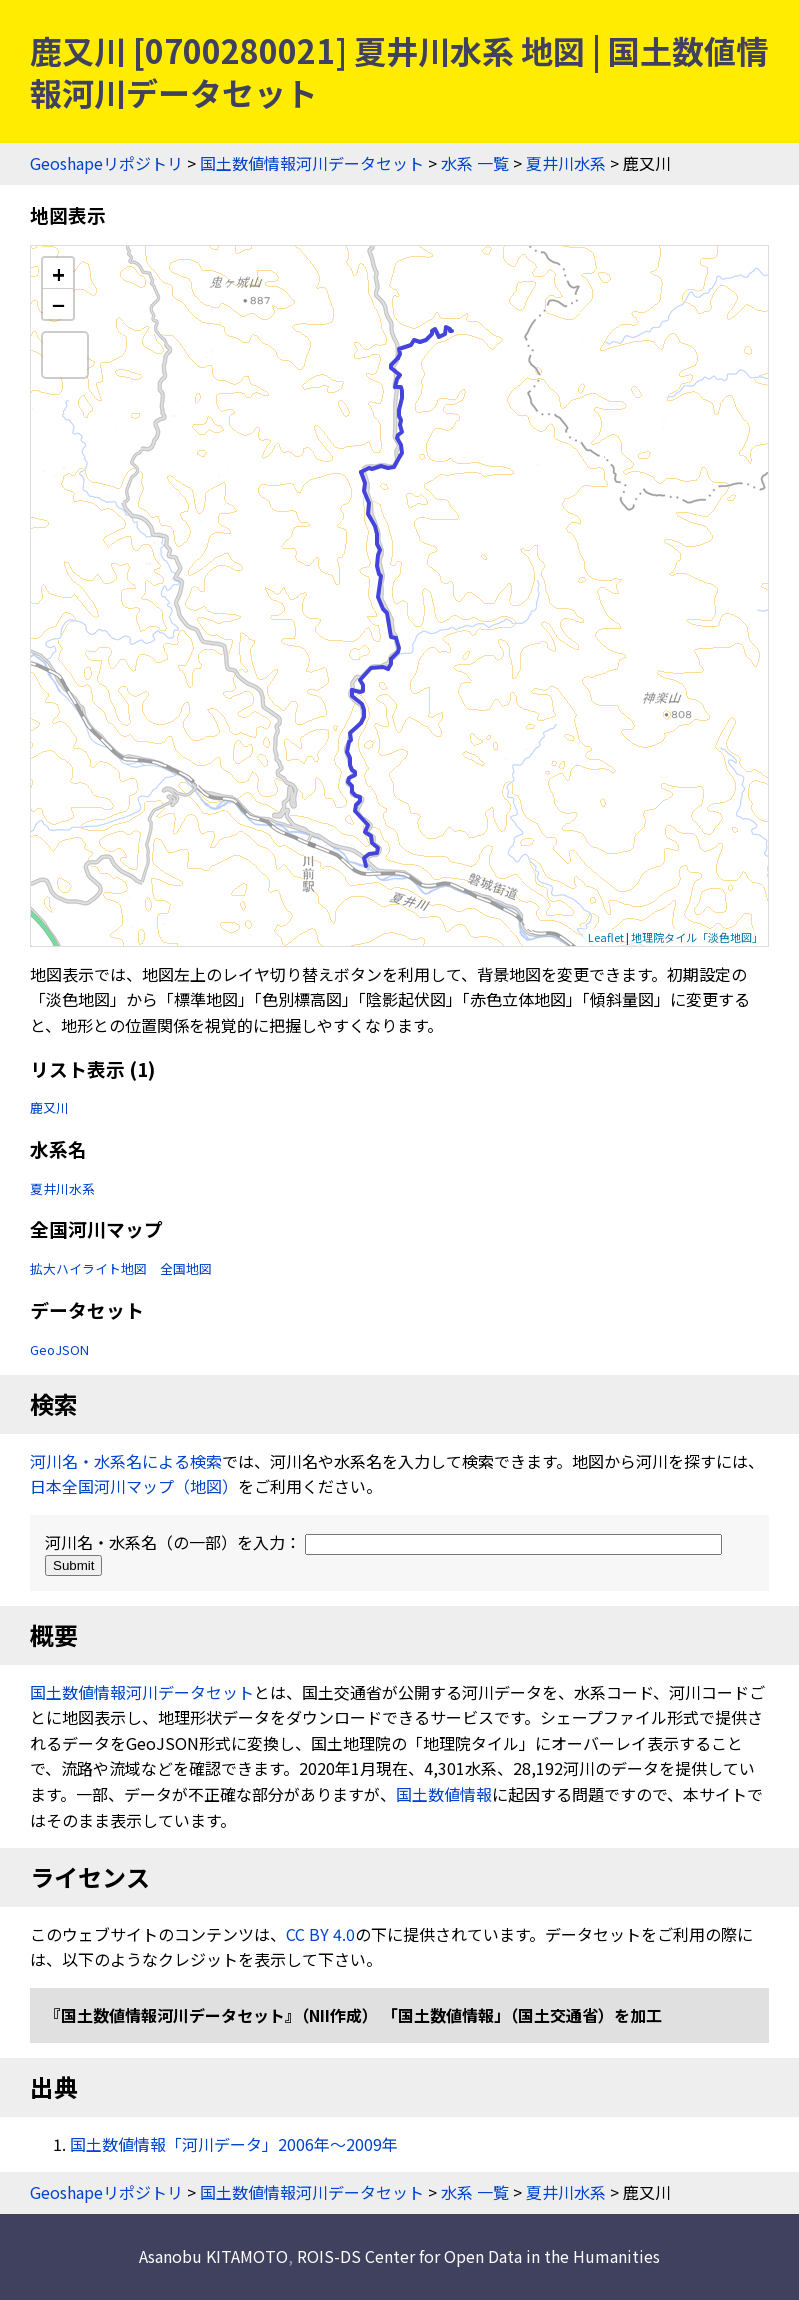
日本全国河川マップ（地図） (134, 1486)
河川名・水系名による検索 (126, 1461)
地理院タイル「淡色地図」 (697, 937)
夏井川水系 (566, 163)
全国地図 (186, 1268)
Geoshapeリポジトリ (106, 163)
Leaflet (606, 937)
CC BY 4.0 (320, 1934)
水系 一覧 (475, 163)
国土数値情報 (444, 1794)
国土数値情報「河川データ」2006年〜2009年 (234, 2144)
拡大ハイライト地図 (88, 1268)
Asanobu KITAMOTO (213, 2256)
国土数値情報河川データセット (312, 163)
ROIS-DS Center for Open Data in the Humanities (478, 2256)
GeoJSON (59, 1349)
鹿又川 (49, 1107)
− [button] (58, 304)
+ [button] (58, 273)
